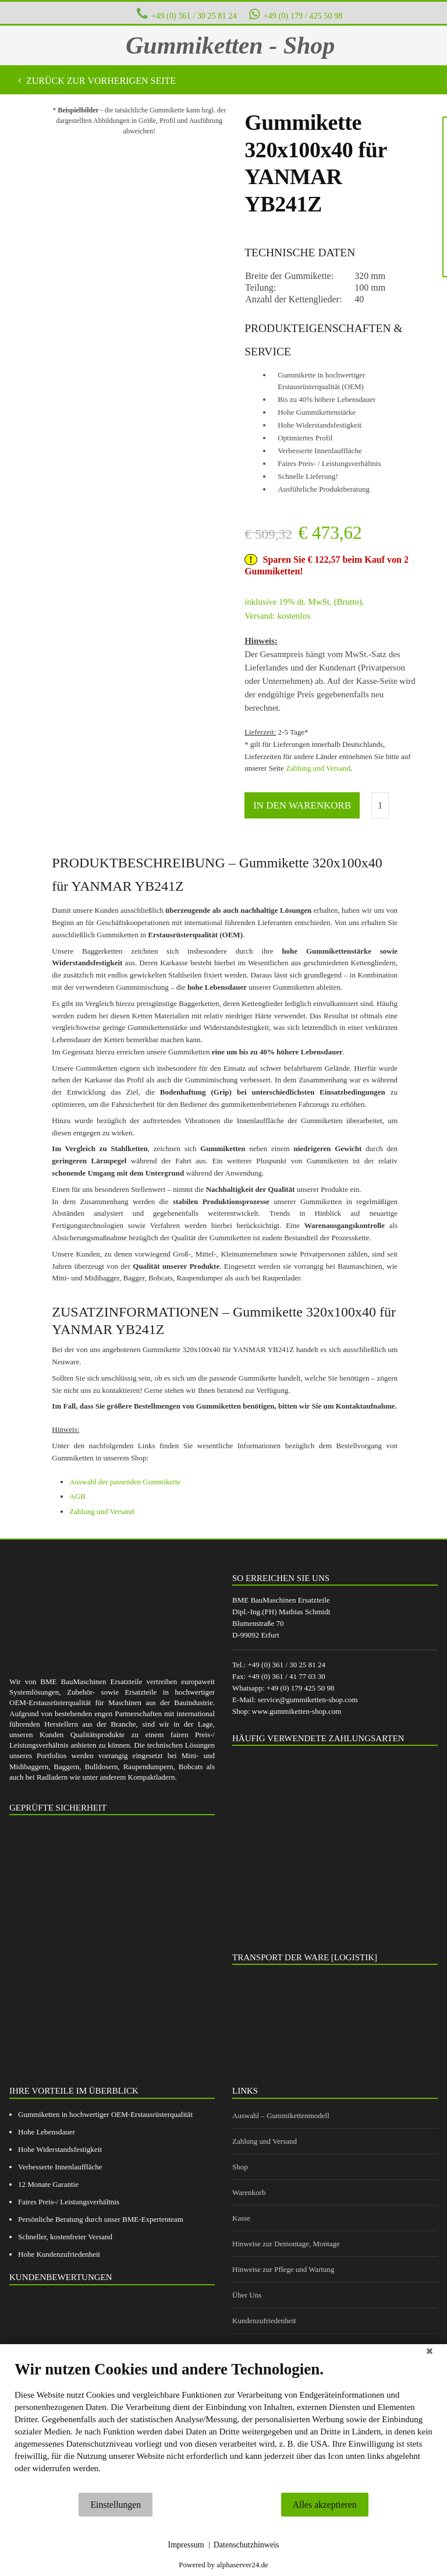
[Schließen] (429, 2353)
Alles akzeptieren (325, 2505)
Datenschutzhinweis (246, 2544)
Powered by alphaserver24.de (223, 2564)
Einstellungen (115, 2505)
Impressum (186, 2544)
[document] (223, 2426)
